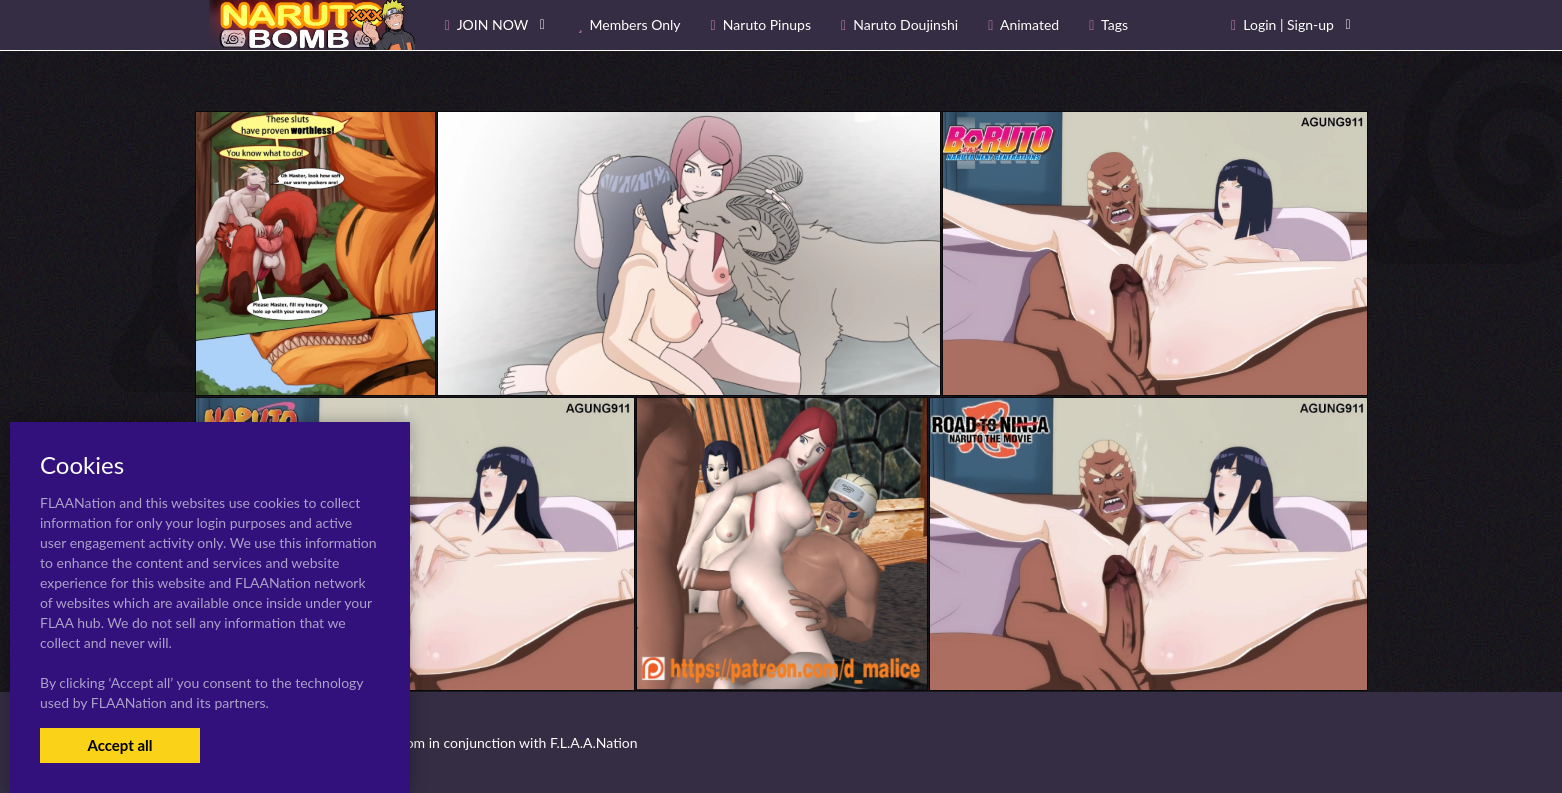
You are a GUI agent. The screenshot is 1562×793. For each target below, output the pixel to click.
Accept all (119, 745)
